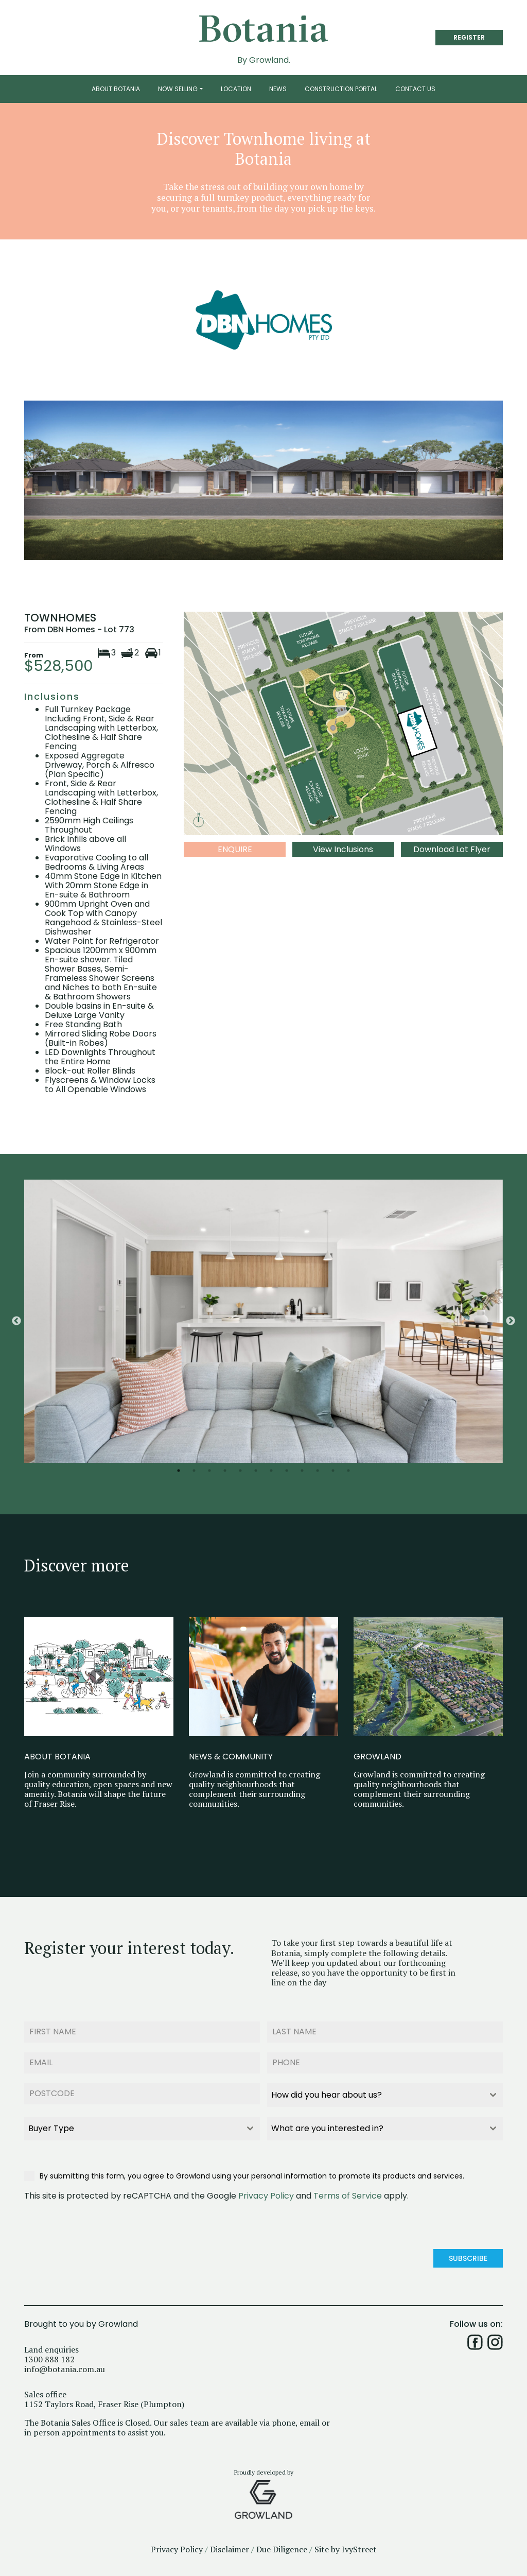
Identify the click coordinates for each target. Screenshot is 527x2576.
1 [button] (178, 1470)
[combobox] (385, 2092)
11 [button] (333, 1470)
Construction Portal (341, 88)
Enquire (235, 849)
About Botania (116, 88)
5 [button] (240, 1470)
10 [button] (317, 1470)
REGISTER (469, 37)
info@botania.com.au (64, 2365)
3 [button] (209, 1470)
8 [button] (287, 1470)
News (278, 88)
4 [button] (225, 1470)
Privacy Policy (266, 2193)
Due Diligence (281, 2545)
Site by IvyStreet (345, 2545)
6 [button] (256, 1470)
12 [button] (348, 1470)
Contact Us (415, 88)
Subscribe (468, 2256)
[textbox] (375, 2092)
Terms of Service (347, 2193)
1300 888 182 (49, 2355)
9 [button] (302, 1470)
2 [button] (194, 1470)
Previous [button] (16, 1321)
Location (236, 88)
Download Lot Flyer (451, 849)
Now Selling (178, 88)
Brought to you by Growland (81, 2320)
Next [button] (510, 1321)
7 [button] (271, 1470)
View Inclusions (343, 849)
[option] (263, 1321)
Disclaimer (229, 2545)
